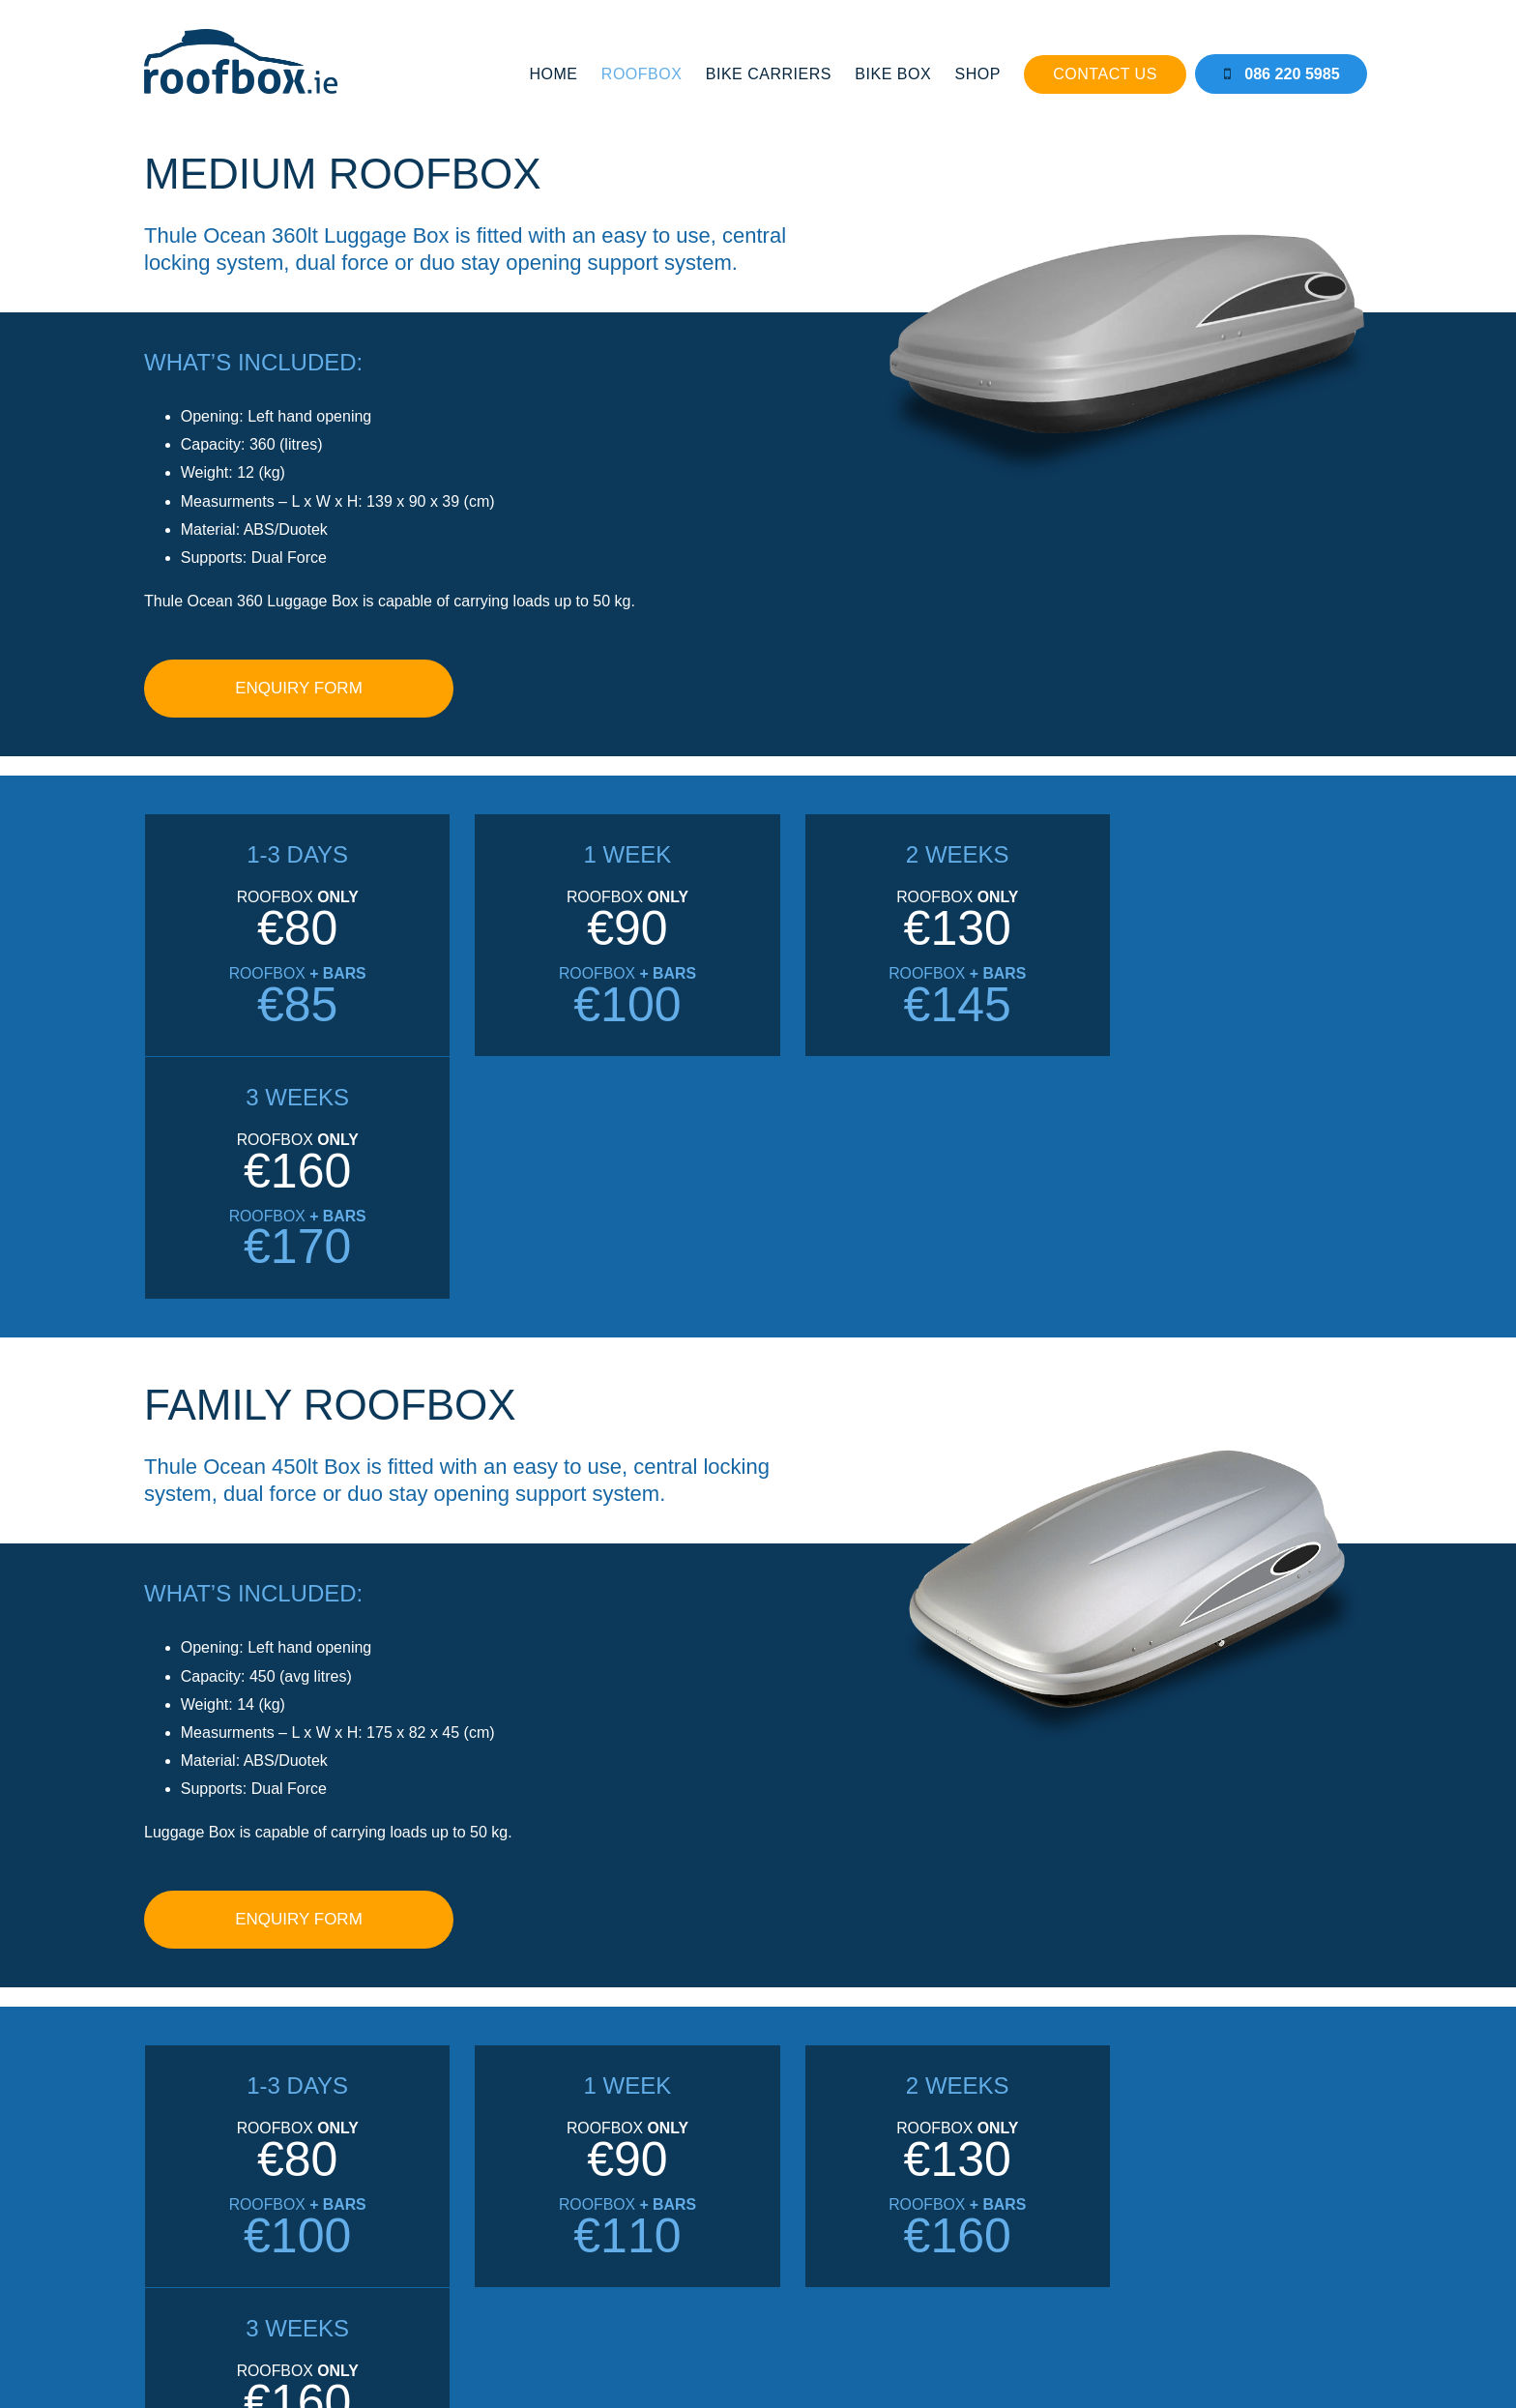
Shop (980, 73)
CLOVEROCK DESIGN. (814, 2351)
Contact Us (1108, 73)
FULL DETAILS (1019, 2164)
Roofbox (644, 73)
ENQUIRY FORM (299, 676)
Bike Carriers (771, 73)
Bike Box (896, 73)
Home (556, 73)
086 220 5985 (1285, 73)
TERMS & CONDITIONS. (924, 2333)
